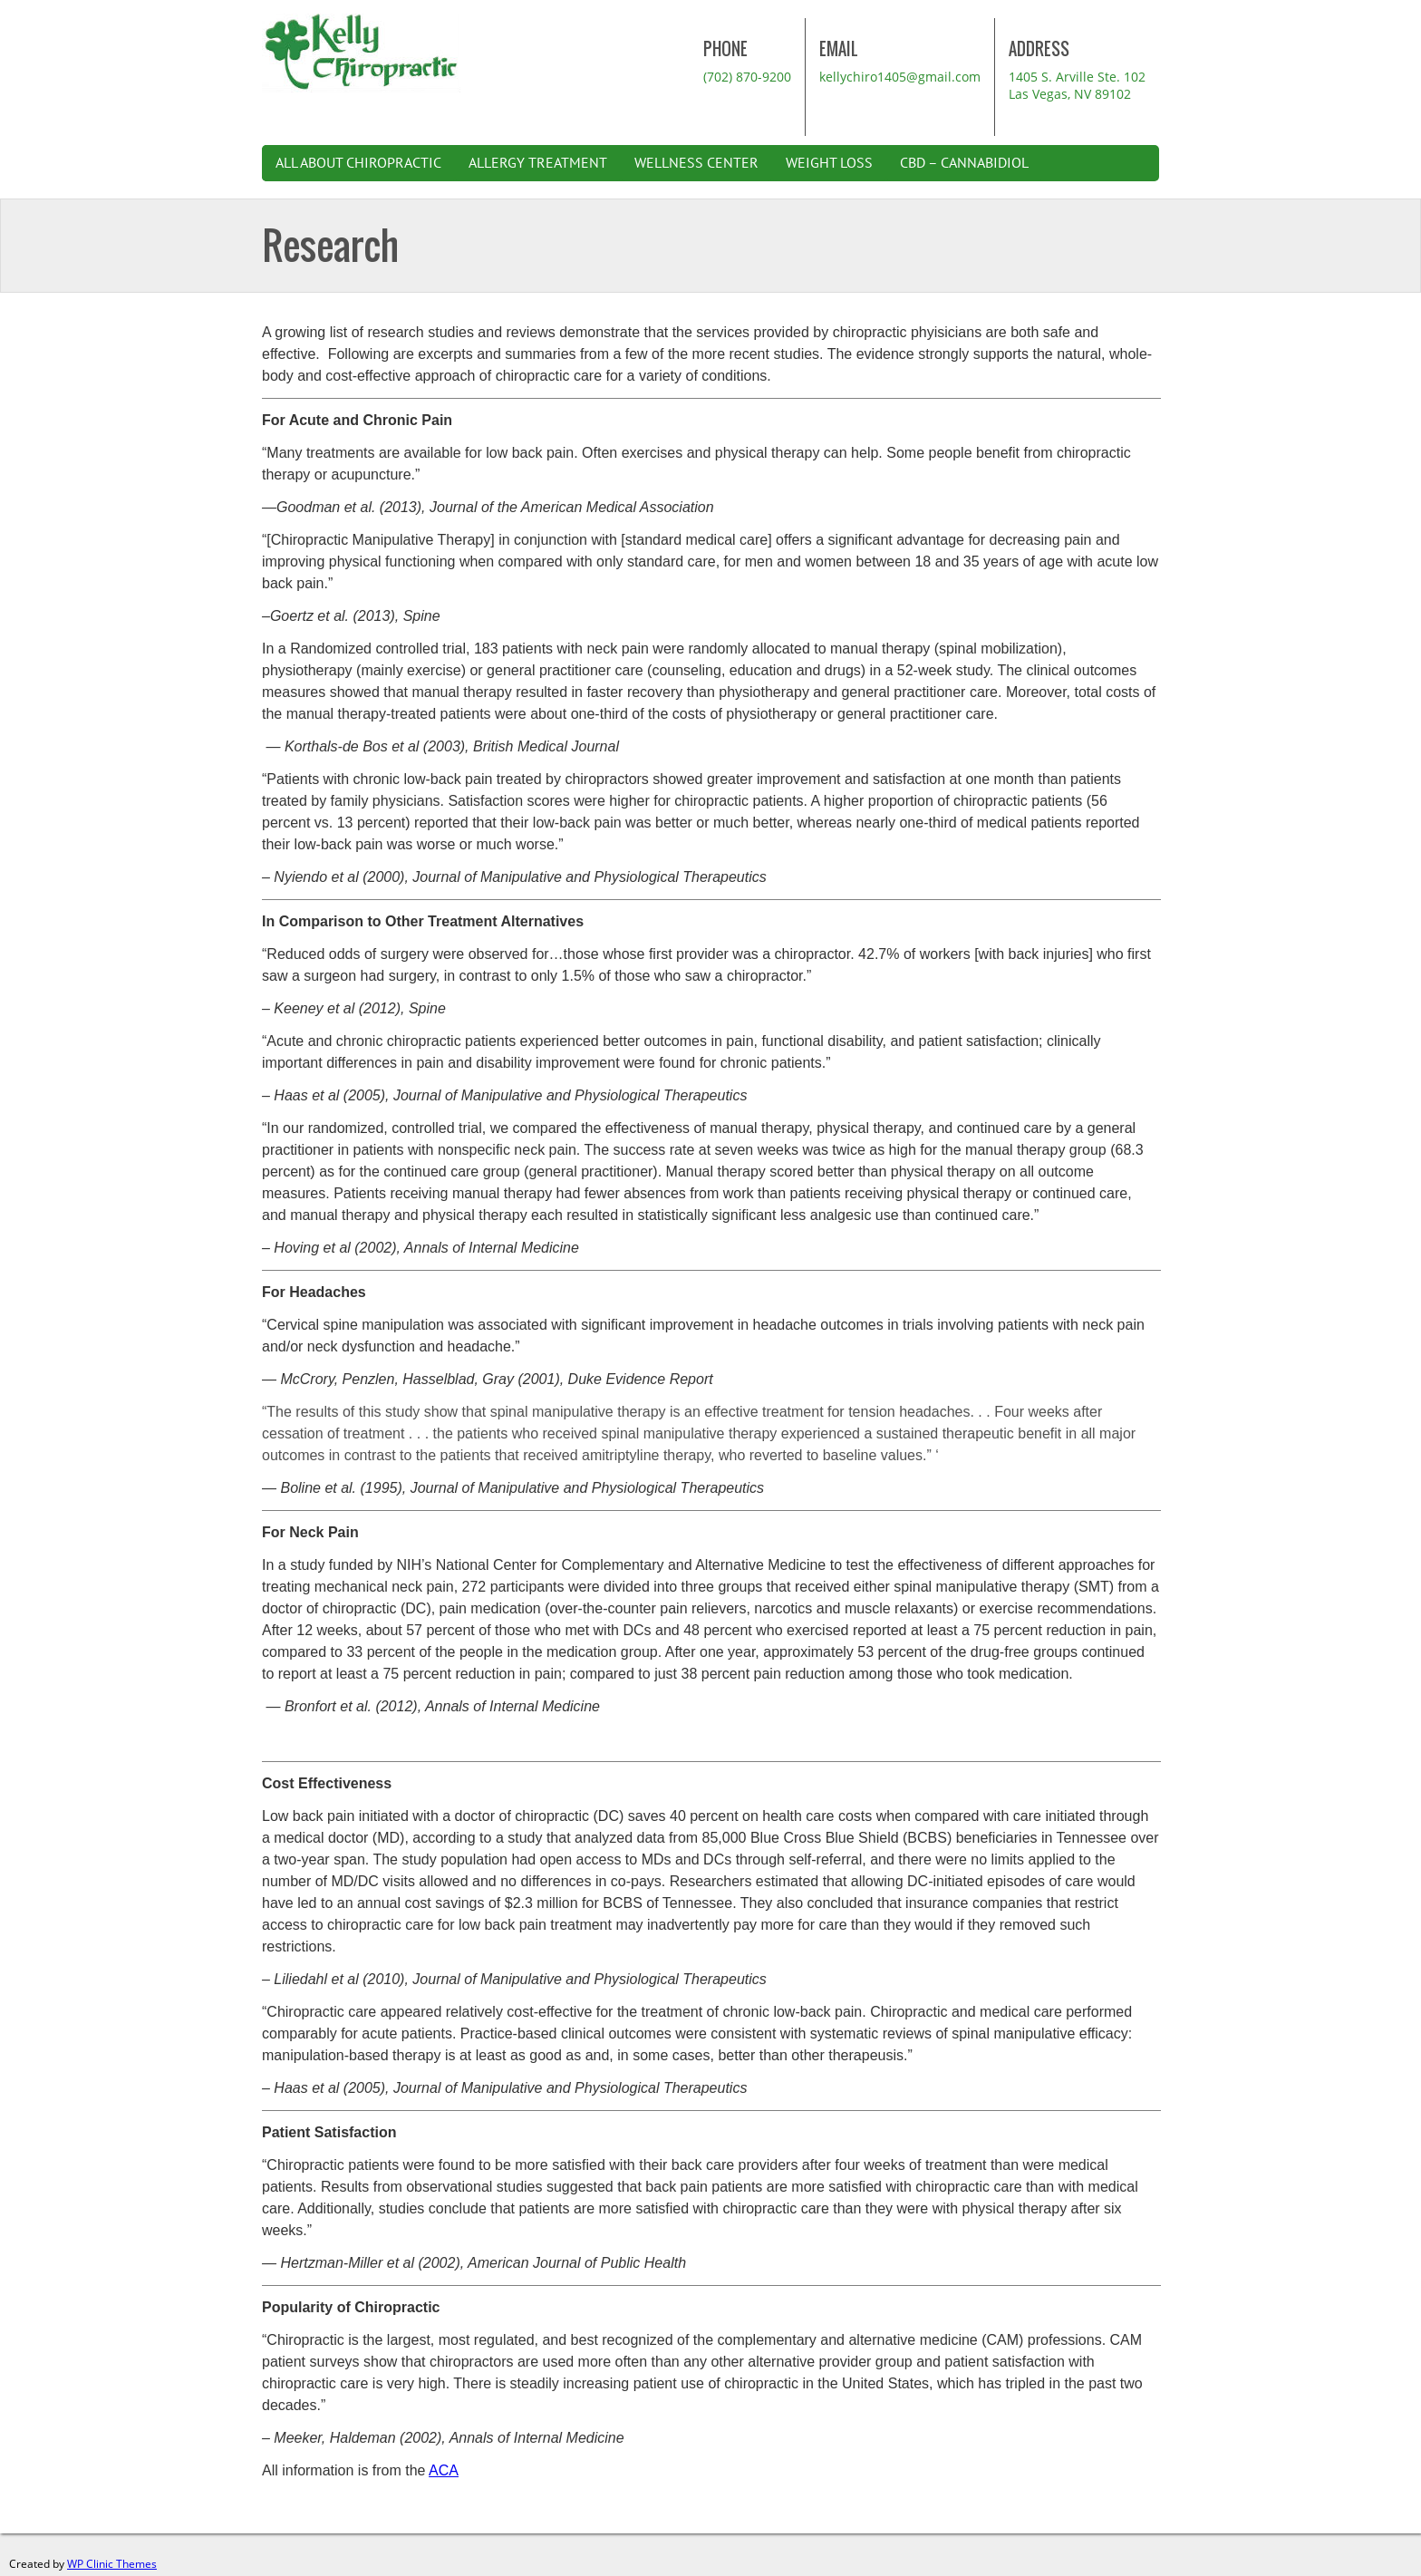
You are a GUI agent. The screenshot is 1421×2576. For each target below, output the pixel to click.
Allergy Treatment (538, 163)
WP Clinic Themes (112, 2563)
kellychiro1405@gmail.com (900, 76)
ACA (444, 2470)
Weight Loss (829, 163)
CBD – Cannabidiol (964, 163)
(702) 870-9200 (747, 76)
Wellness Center (696, 163)
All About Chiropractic (358, 163)
